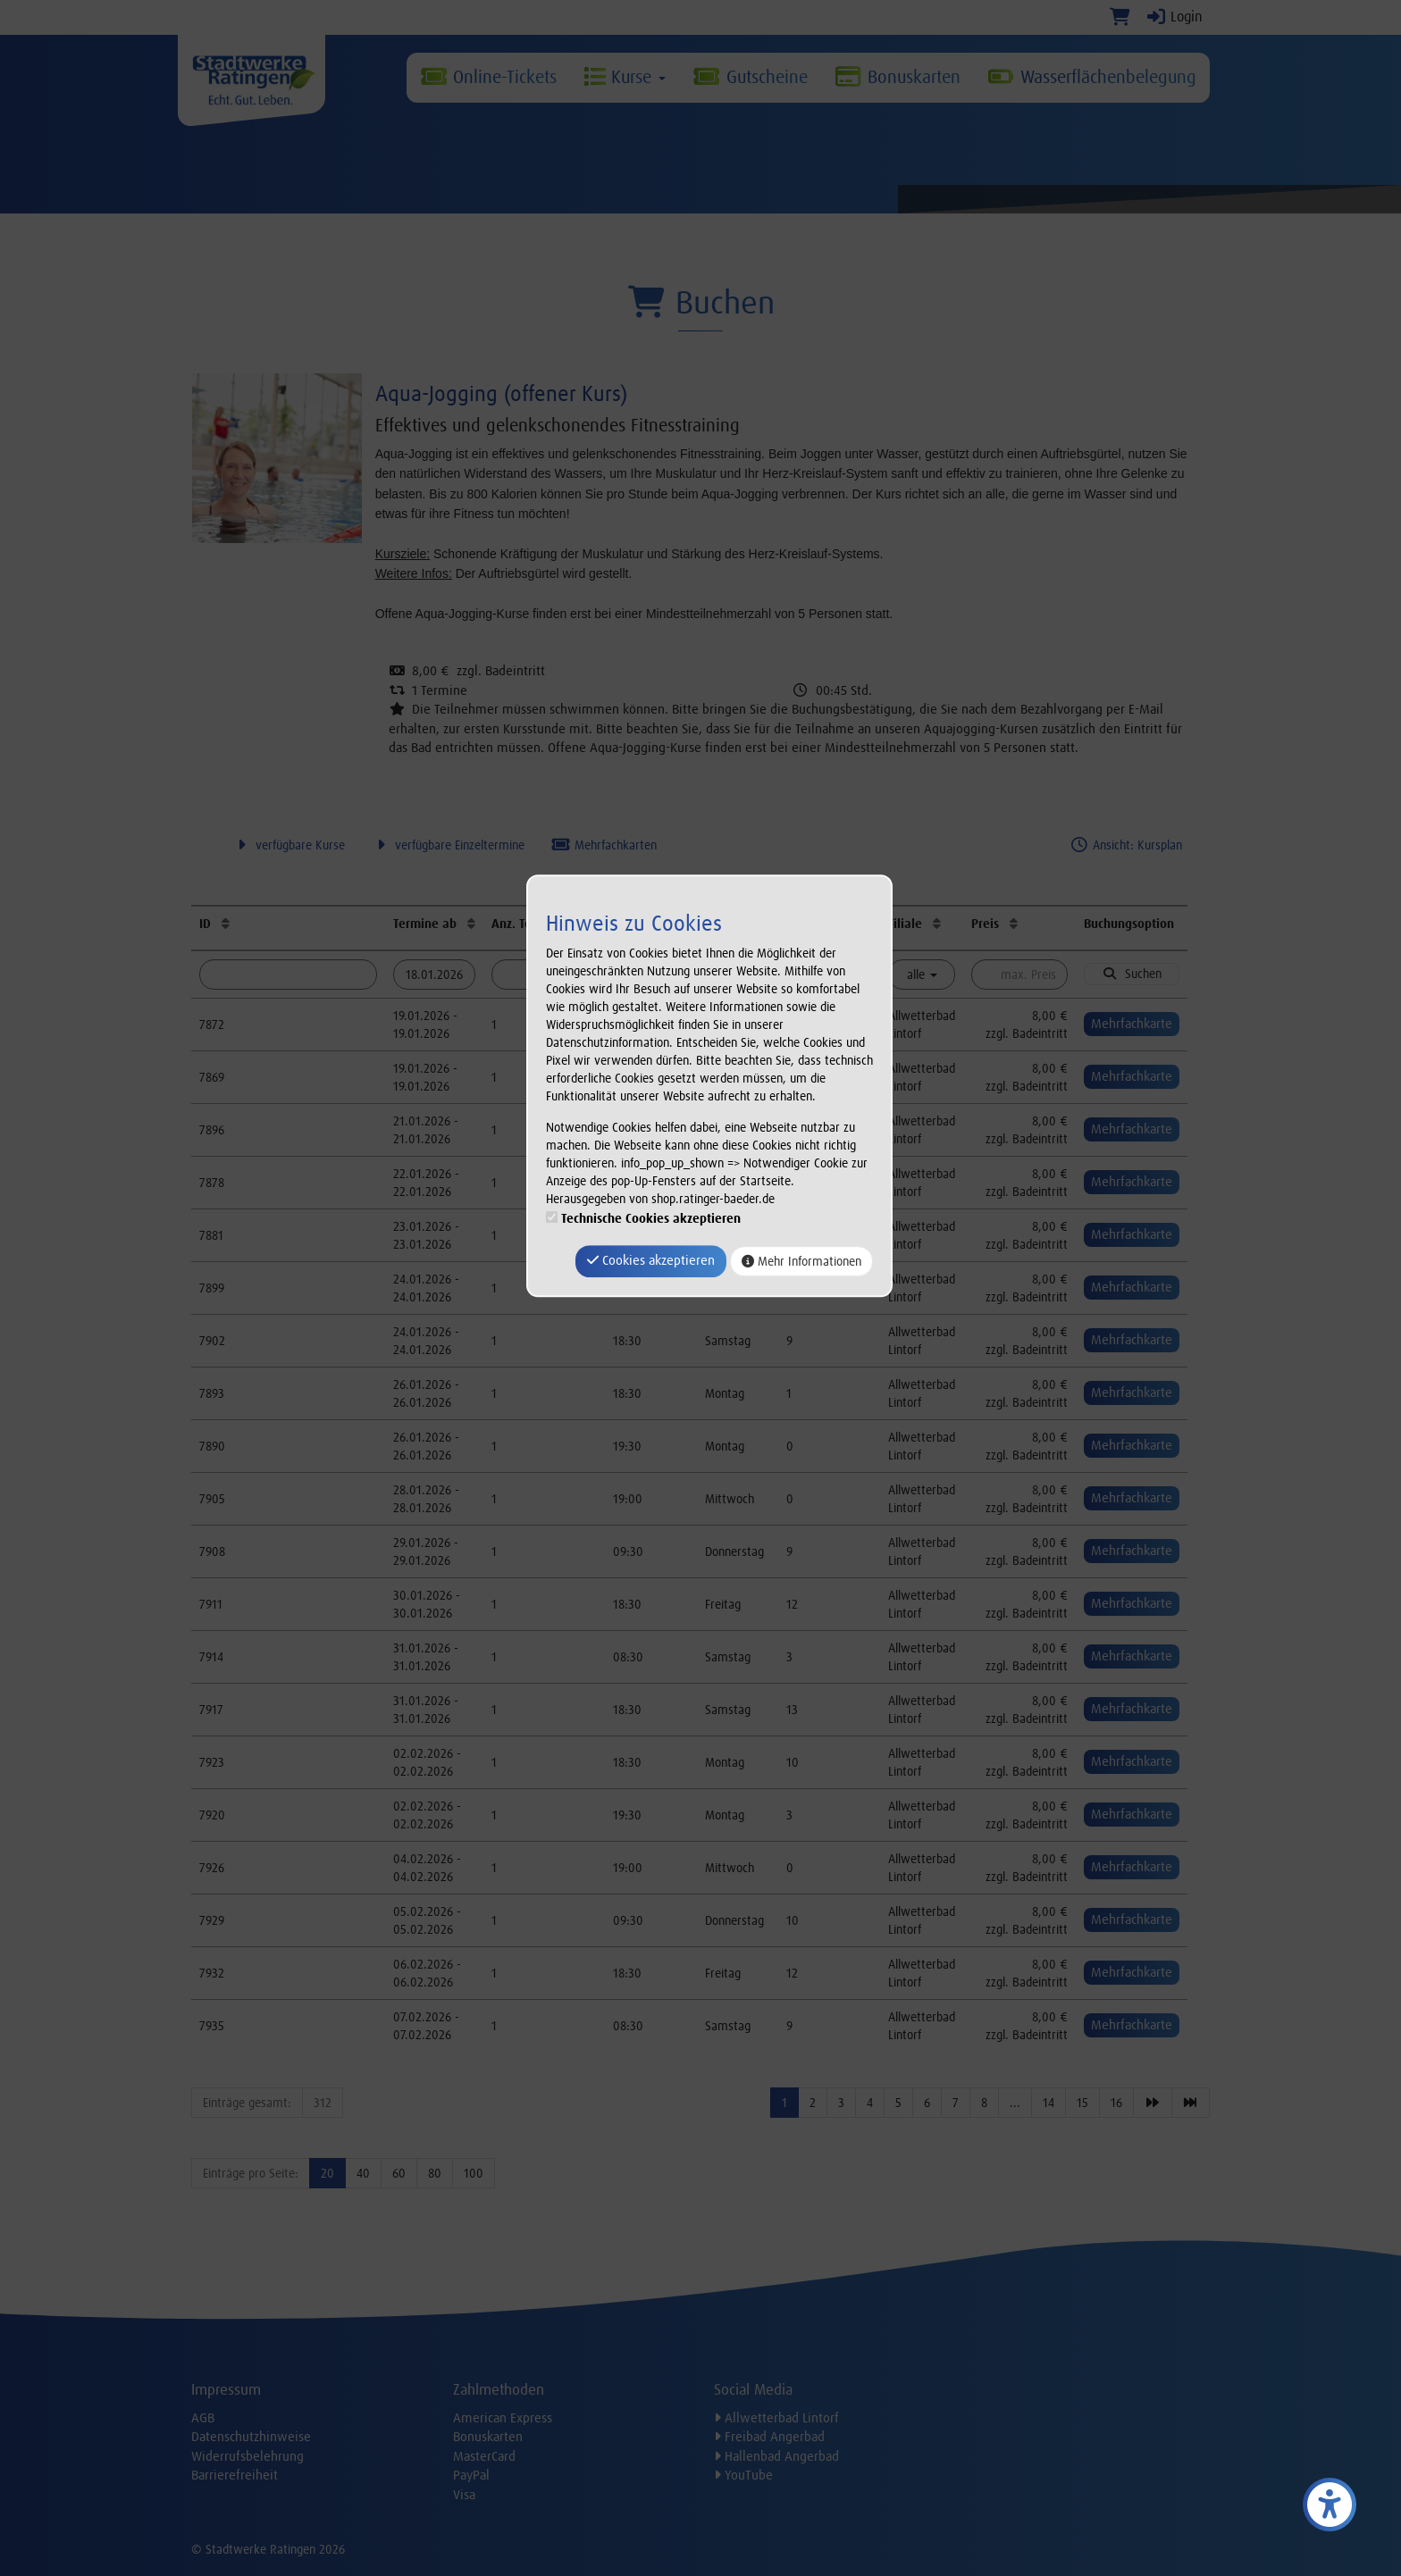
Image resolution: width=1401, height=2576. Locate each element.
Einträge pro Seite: (250, 2173)
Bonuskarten (898, 76)
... (1015, 2103)
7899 (211, 1288)
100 (473, 2173)
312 (322, 2103)
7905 (212, 1499)
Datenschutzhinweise (251, 2437)
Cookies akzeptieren (651, 1261)
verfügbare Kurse (288, 845)
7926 (211, 1868)
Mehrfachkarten (604, 845)
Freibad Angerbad (769, 2437)
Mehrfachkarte (1131, 1024)
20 (327, 2173)
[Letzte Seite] (1191, 2102)
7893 (211, 1393)
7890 (212, 1446)
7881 (211, 1235)
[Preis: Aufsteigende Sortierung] (1014, 924)
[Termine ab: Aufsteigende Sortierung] (471, 924)
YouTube (743, 2475)
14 (1048, 2103)
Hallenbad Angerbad (776, 2456)
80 (434, 2173)
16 (1116, 2103)
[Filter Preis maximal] (1019, 974)
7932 (211, 1973)
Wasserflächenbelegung (1091, 76)
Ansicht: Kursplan (1126, 845)
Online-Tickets (488, 76)
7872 (211, 1024)
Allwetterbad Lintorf (776, 2418)
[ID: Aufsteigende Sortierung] (226, 924)
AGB (202, 2418)
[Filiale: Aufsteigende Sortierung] (937, 924)
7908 (212, 1551)
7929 (211, 1920)
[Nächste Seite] (1152, 2102)
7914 (211, 1657)
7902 (212, 1341)
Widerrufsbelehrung (247, 2456)
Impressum (226, 2389)
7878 (211, 1183)
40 (363, 2173)
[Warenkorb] (1120, 16)
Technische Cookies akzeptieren (651, 1219)
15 (1082, 2103)
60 (399, 2173)
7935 (211, 2026)
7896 (211, 1130)
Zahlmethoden (498, 2389)
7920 (212, 1815)
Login (1174, 16)
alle (922, 974)
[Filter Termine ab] (434, 974)
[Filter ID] (288, 974)
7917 (211, 1710)
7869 (211, 1077)
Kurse (624, 76)
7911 (210, 1604)
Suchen (1132, 974)
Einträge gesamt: (247, 2103)
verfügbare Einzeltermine (448, 845)
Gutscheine (749, 76)
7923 (211, 1762)
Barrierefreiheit (234, 2475)
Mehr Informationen (801, 1261)
